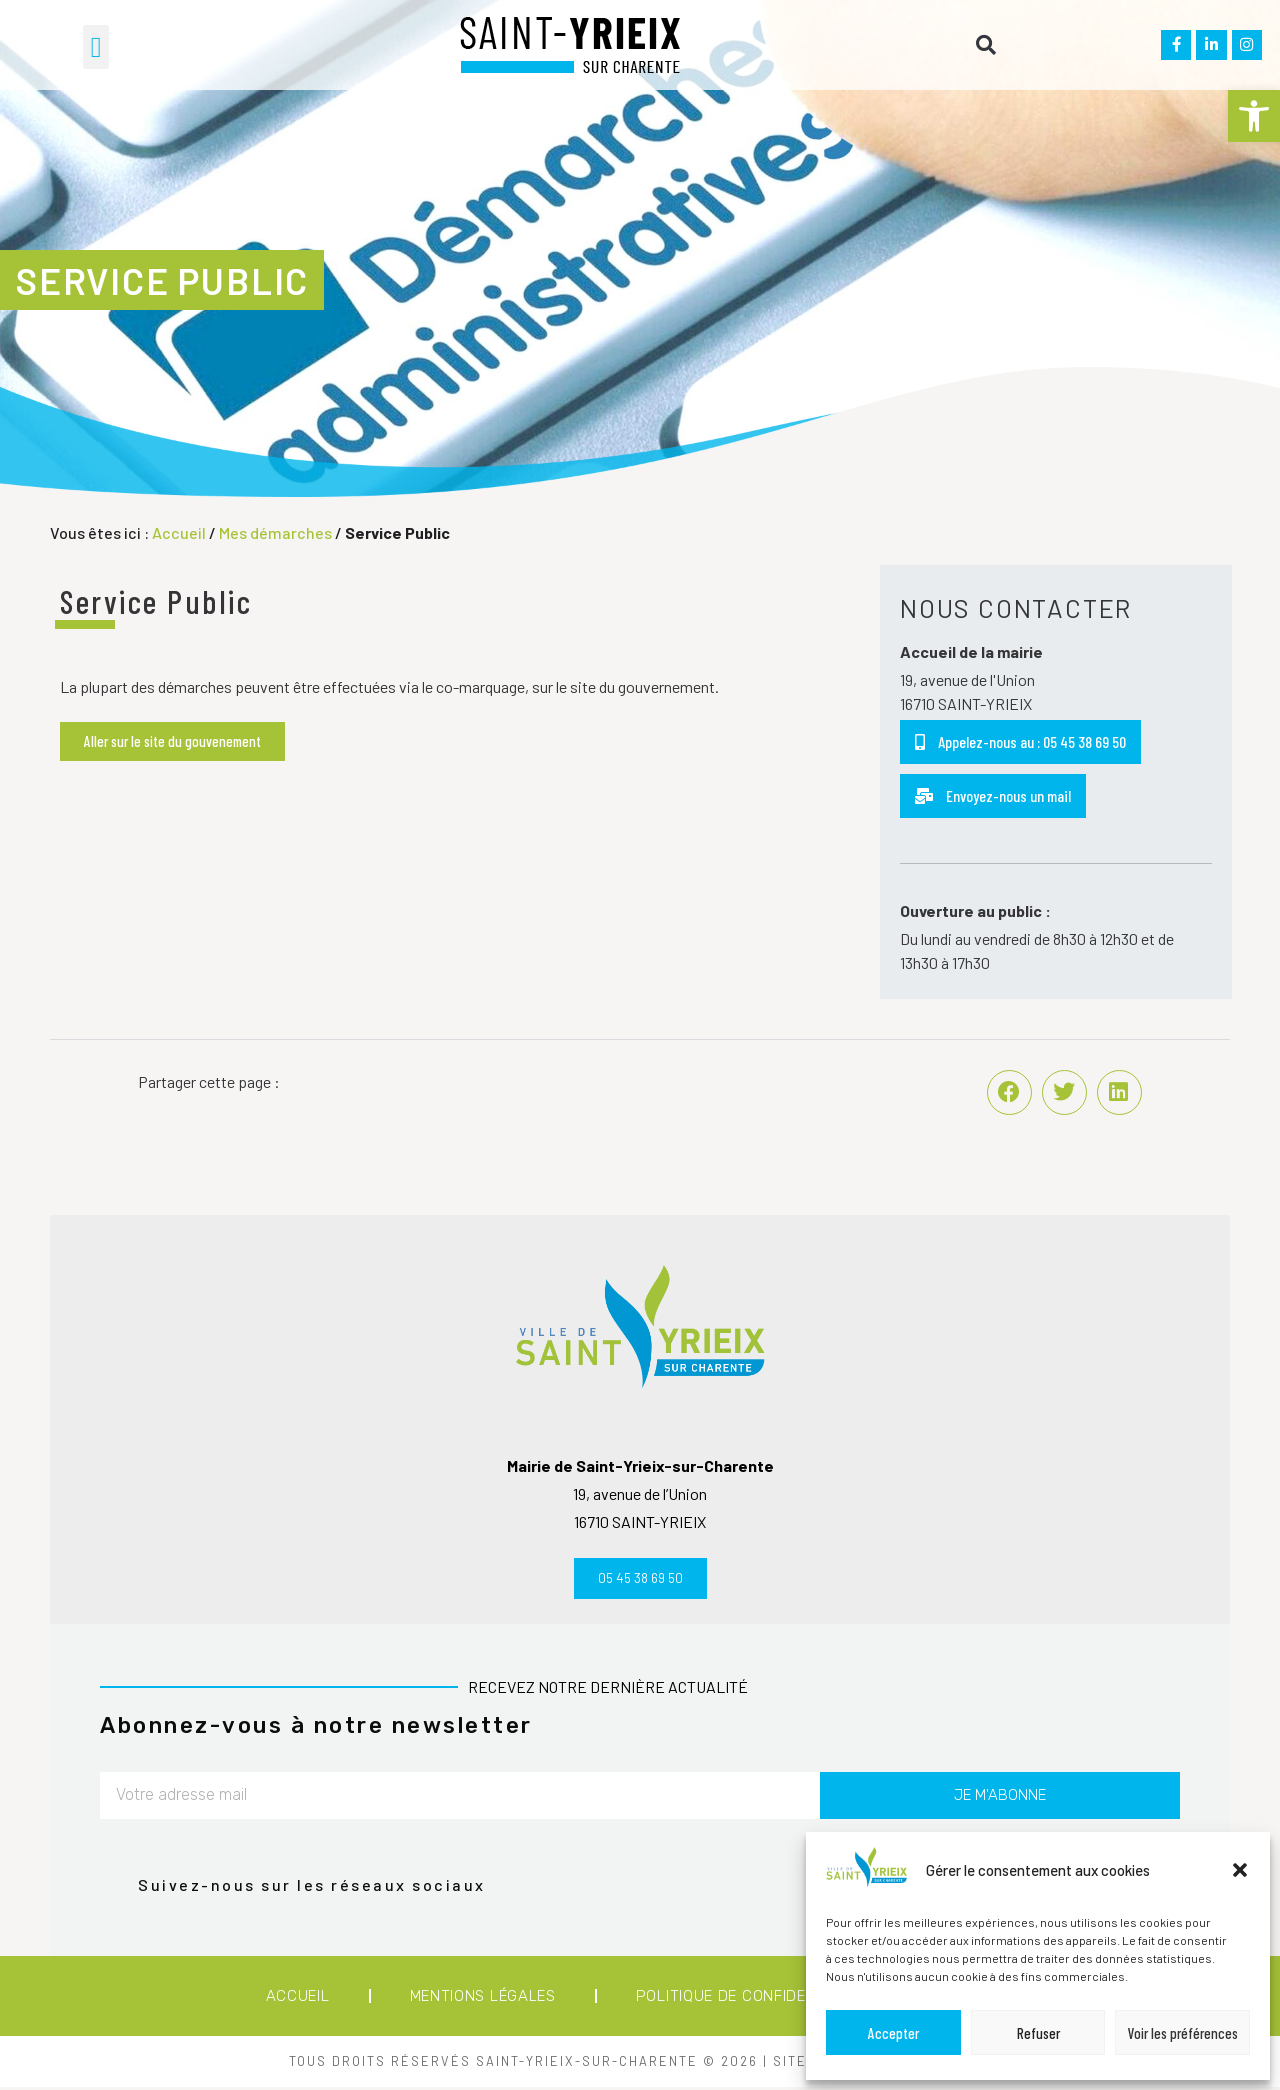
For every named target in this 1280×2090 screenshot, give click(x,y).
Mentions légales (483, 1999)
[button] (1254, 116)
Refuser (1038, 2033)
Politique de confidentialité (754, 1999)
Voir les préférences (1183, 2033)
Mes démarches (275, 532)
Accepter (893, 2033)
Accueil (179, 532)
